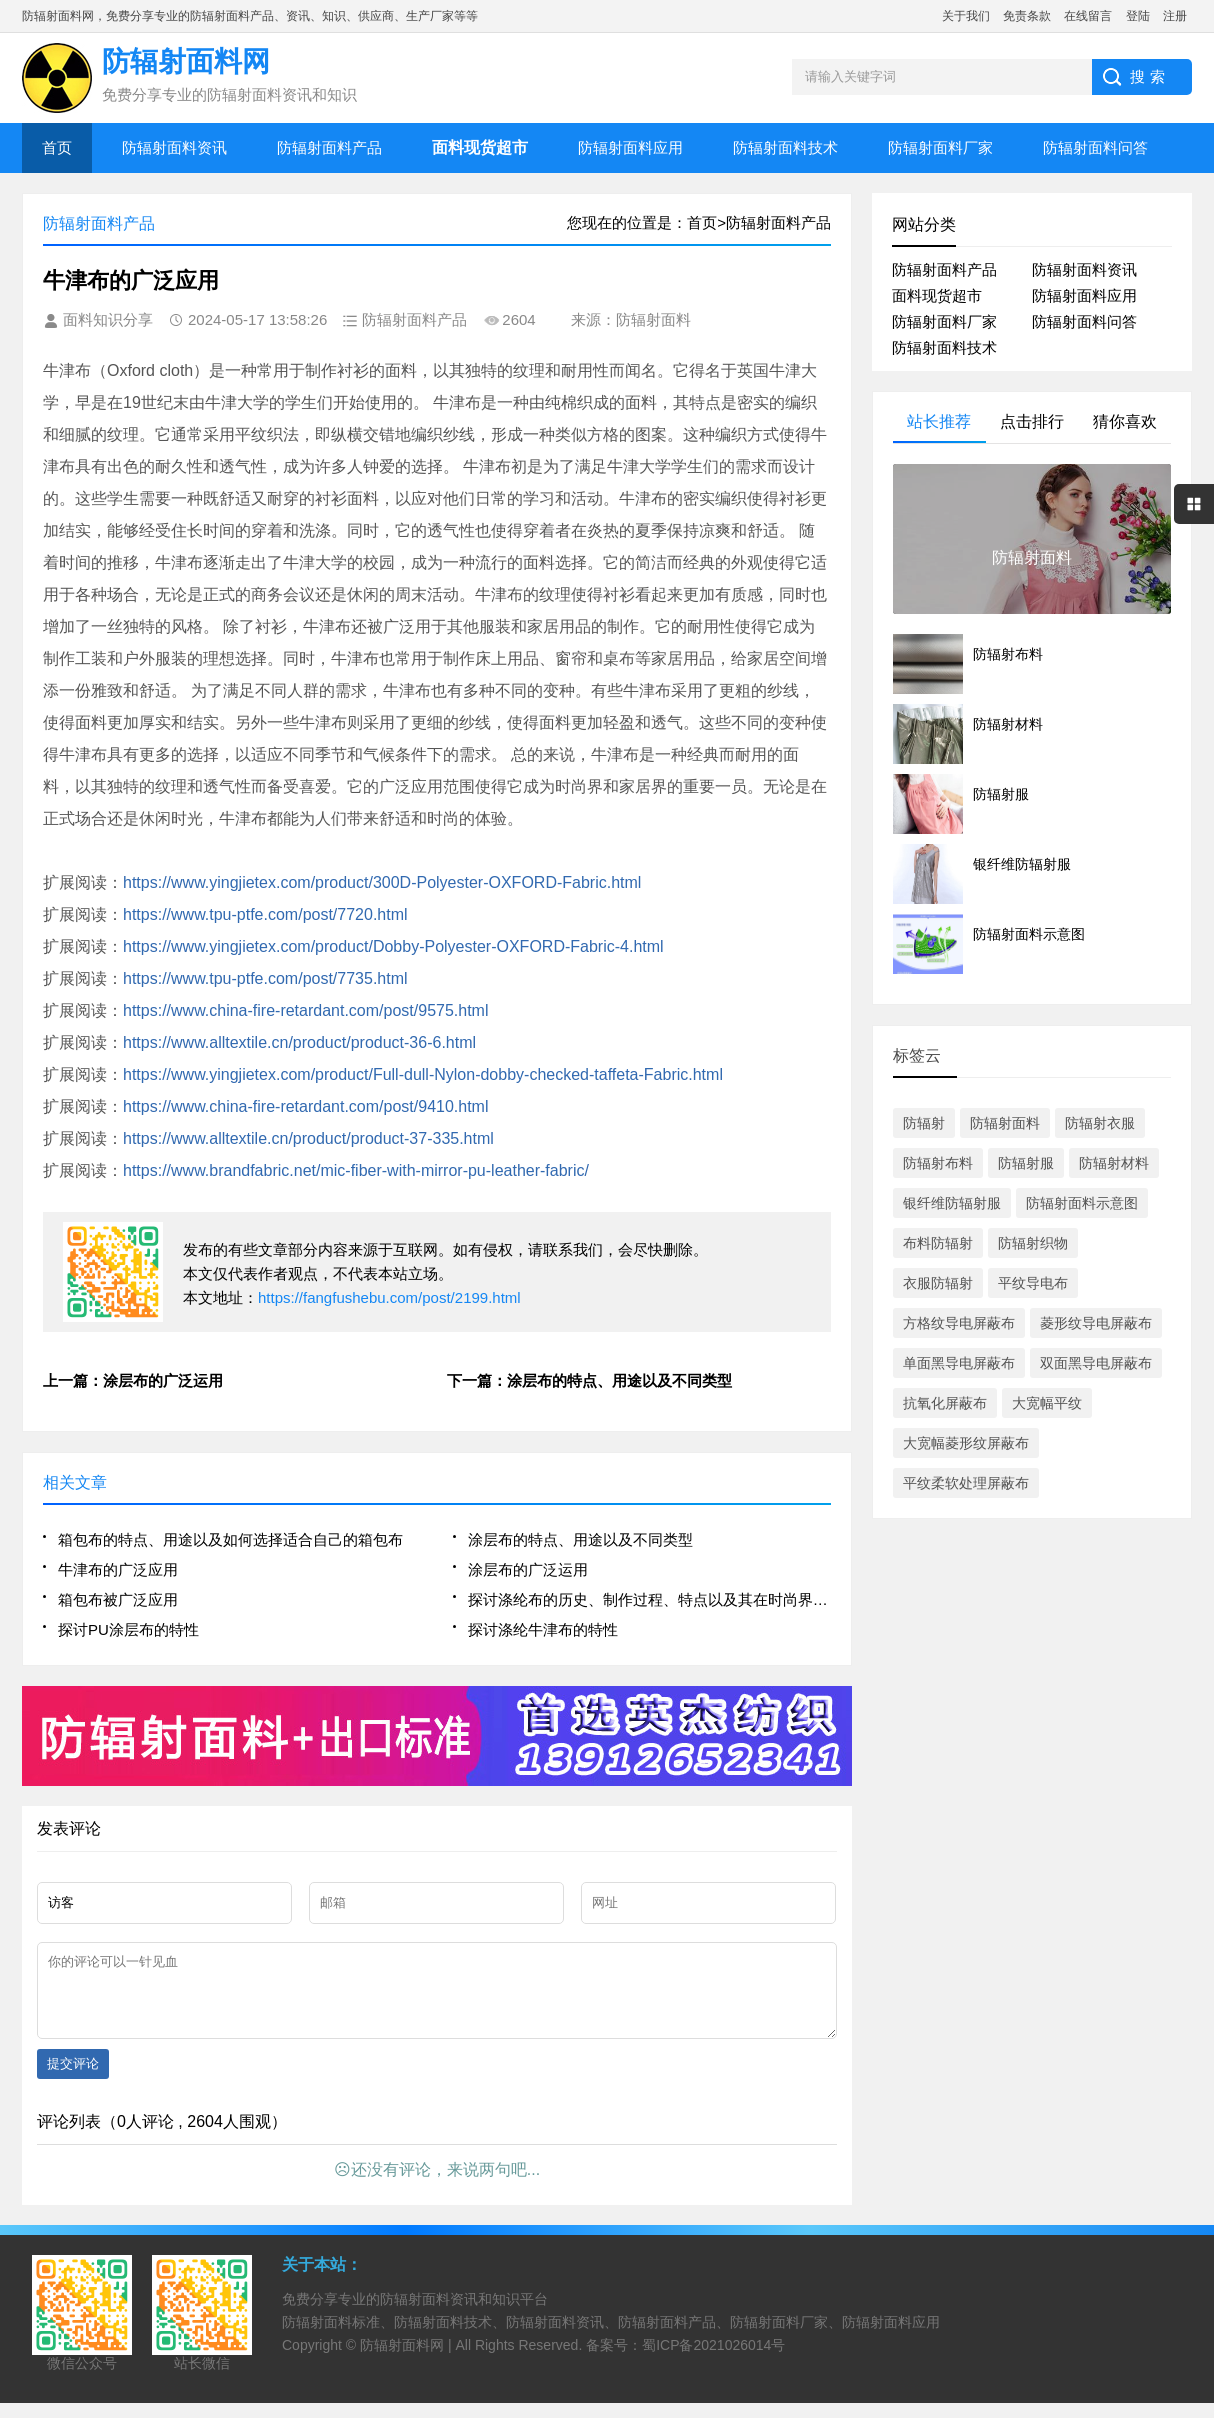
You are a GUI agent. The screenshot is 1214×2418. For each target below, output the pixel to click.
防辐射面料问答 (1095, 147)
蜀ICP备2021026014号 (713, 2360)
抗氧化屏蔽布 (945, 1403)
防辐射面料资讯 (174, 147)
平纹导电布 (1033, 1283)
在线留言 (1088, 16)
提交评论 (73, 2078)
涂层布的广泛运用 (528, 1569)
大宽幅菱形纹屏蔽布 (966, 1443)
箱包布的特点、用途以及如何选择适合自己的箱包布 (230, 1539)
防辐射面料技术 (785, 147)
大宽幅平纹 (1047, 1403)
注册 (1175, 16)
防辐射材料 (1114, 1163)
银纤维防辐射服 (952, 1203)
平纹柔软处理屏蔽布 (966, 1483)
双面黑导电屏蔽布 (1096, 1363)
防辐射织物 (1033, 1243)
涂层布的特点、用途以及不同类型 (580, 1539)
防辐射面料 (1005, 1123)
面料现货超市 (937, 295)
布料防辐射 (938, 1243)
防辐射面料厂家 (940, 147)
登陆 (1138, 16)
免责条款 (1027, 16)
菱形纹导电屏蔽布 (1096, 1323)
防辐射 (924, 1123)
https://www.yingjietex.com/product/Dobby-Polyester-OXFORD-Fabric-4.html (393, 946)
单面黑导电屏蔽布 (959, 1363)
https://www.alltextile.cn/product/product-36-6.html (299, 1042)
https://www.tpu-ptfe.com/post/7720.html (265, 914)
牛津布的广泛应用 (118, 1569)
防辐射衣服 (1100, 1123)
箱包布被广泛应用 (118, 1599)
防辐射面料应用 (630, 147)
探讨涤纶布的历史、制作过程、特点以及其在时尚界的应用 (649, 1599)
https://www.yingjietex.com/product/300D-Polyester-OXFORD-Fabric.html (382, 882)
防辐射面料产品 (329, 147)
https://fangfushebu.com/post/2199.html (389, 1297)
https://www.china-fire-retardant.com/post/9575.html (306, 1010)
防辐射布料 (938, 1163)
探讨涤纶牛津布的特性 (543, 1629)
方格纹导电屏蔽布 (959, 1323)
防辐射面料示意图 (1082, 1203)
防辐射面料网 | (407, 2360)
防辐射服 (1026, 1163)
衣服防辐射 (938, 1283)
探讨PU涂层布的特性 (128, 1629)
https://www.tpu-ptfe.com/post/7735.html (265, 978)
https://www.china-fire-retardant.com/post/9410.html (306, 1106)
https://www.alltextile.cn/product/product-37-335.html (308, 1138)
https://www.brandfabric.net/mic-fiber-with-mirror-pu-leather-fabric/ (356, 1170)
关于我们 (966, 16)
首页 (57, 147)
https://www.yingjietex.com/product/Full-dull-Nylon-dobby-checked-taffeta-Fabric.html (423, 1074)
